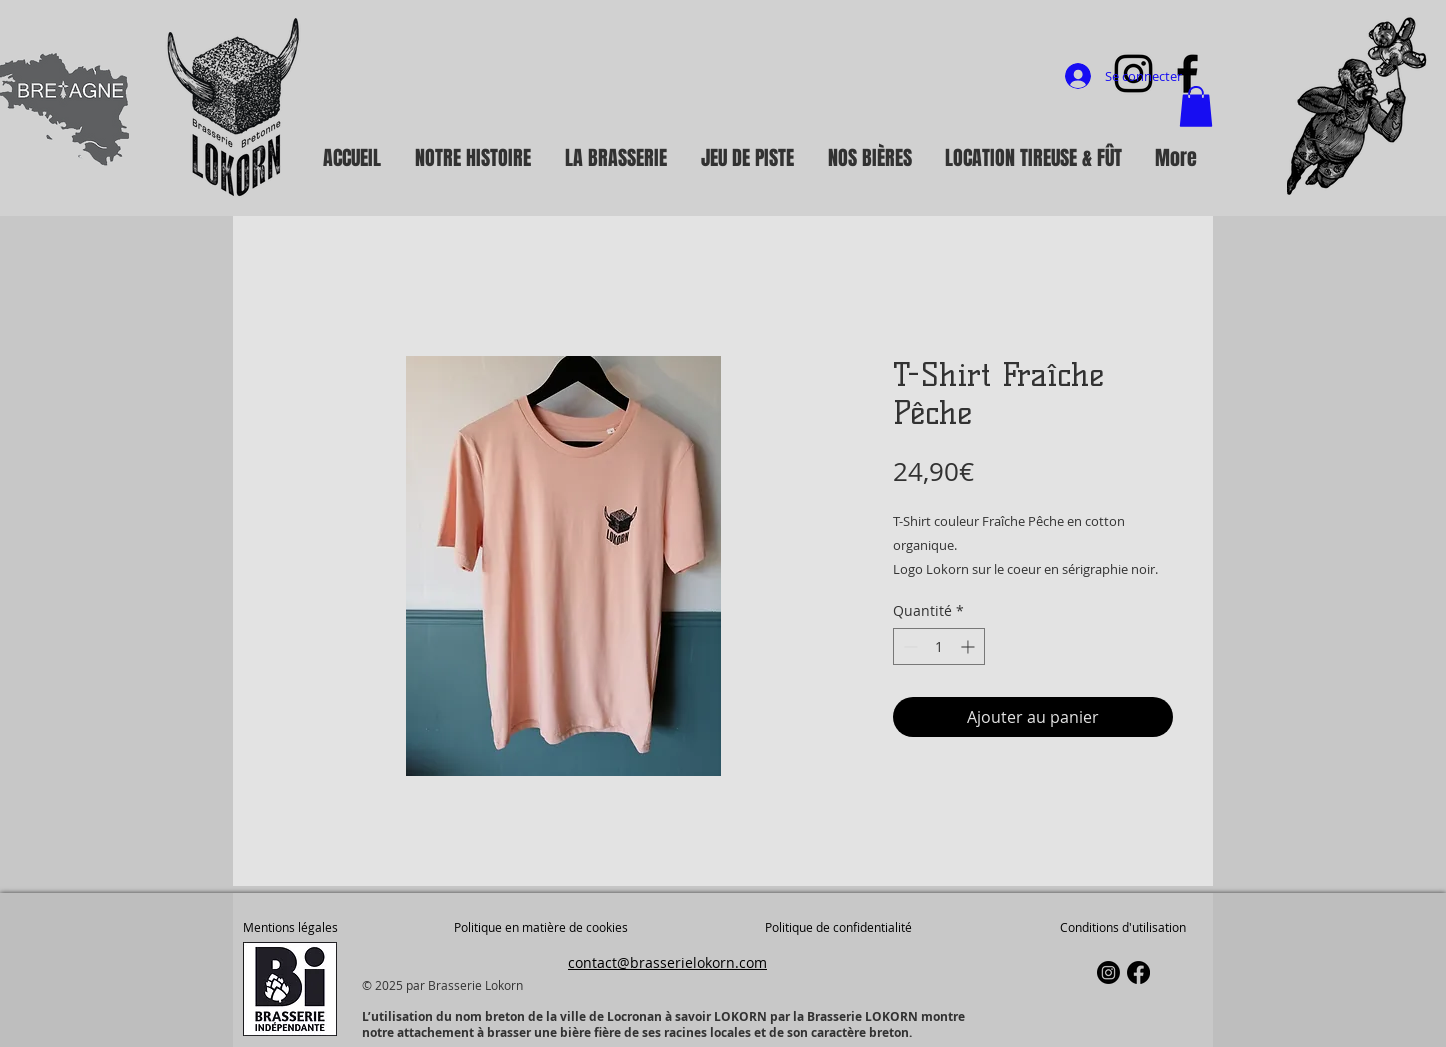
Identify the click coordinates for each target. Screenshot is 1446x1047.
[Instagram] (1108, 972)
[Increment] (969, 646)
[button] (1196, 106)
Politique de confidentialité (838, 927)
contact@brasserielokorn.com (667, 962)
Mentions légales (290, 927)
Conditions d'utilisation (1123, 927)
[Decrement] (908, 646)
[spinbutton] (939, 646)
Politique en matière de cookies (542, 927)
